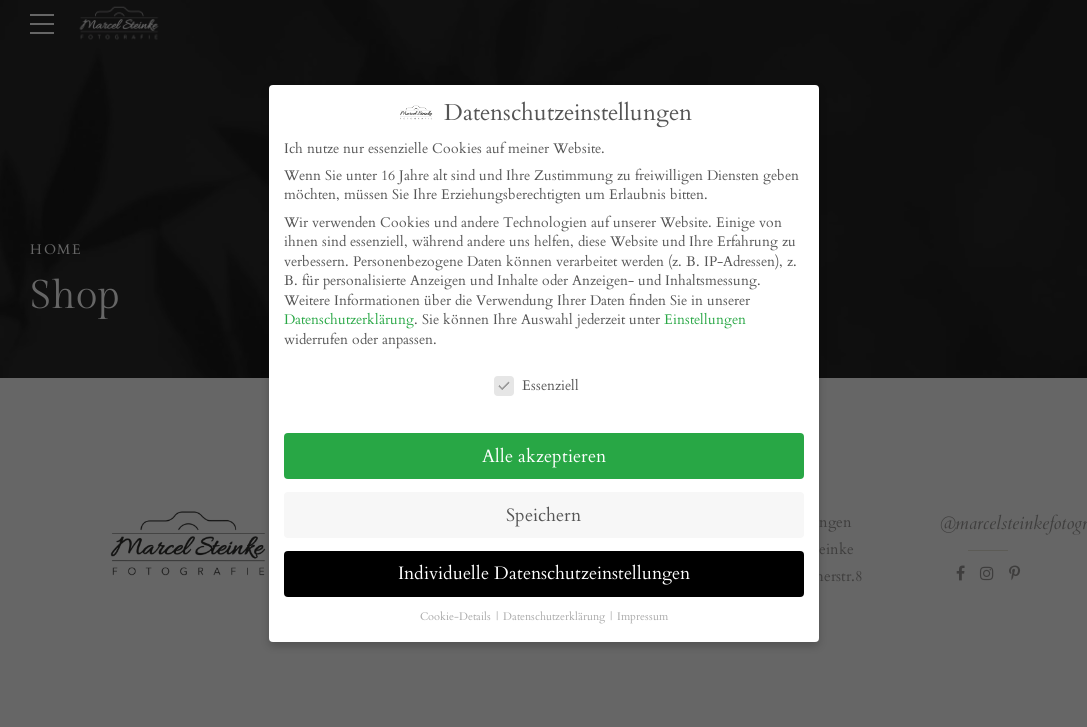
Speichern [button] (543, 505)
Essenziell (536, 376)
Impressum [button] (642, 608)
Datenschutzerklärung (349, 310)
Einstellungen (705, 310)
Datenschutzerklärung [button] (555, 608)
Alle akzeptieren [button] (544, 446)
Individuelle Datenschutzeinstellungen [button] (544, 564)
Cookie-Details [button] (457, 608)
